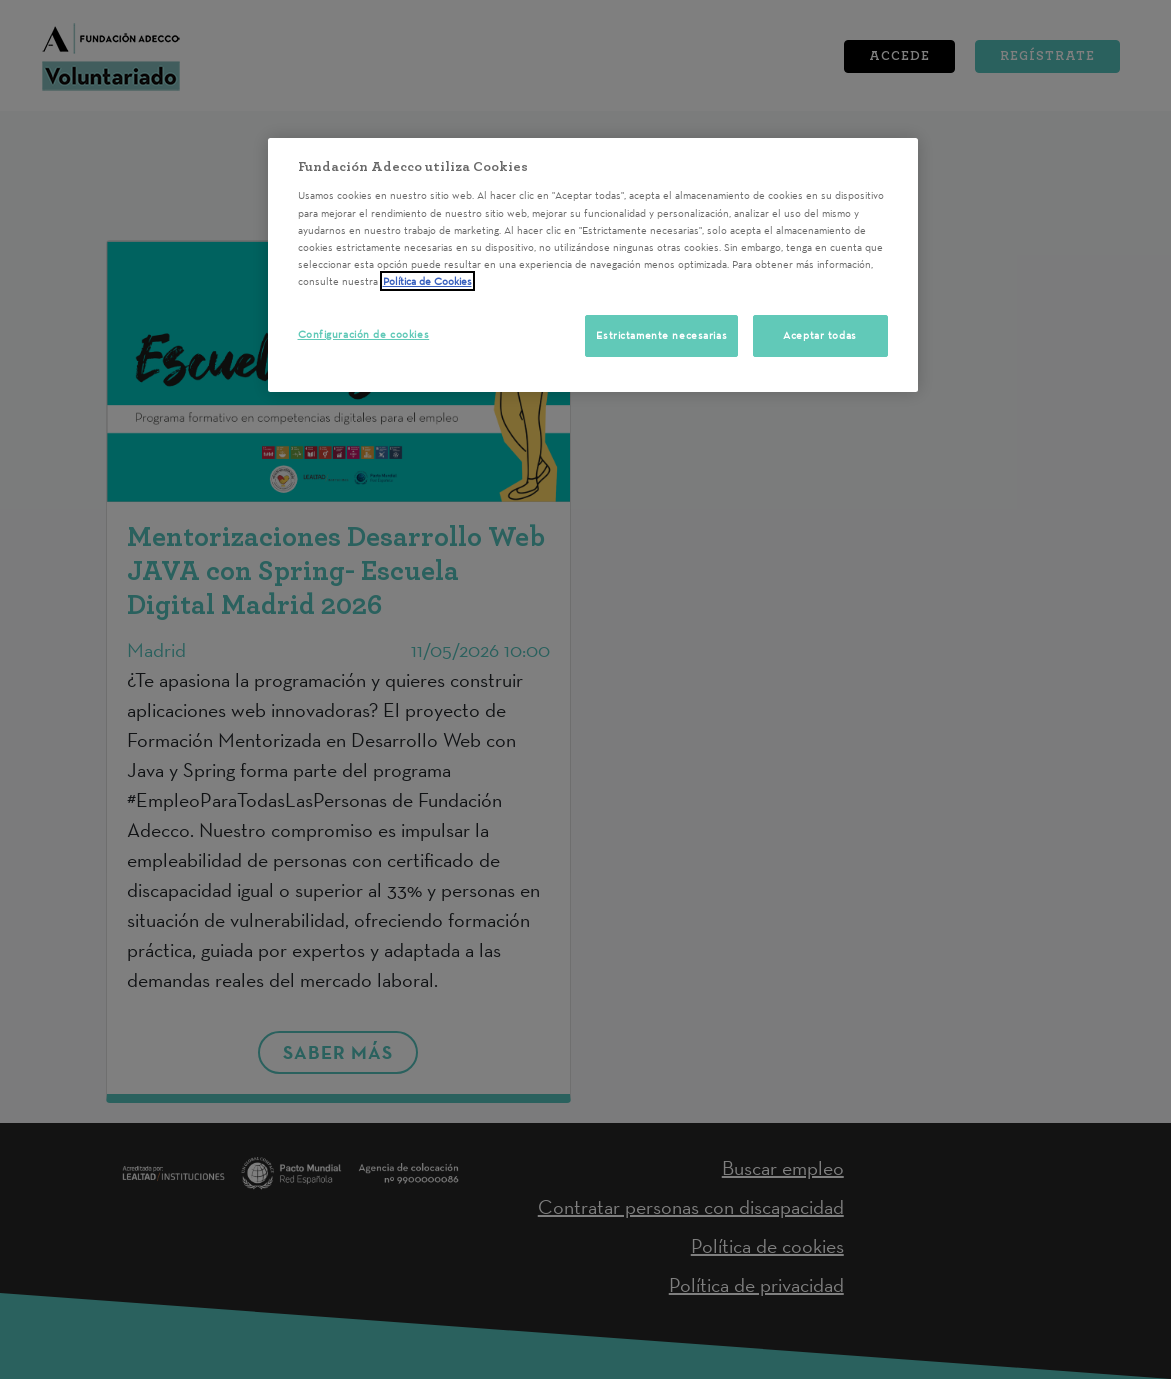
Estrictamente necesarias (661, 335)
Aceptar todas (819, 335)
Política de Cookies (427, 281)
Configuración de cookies (364, 334)
